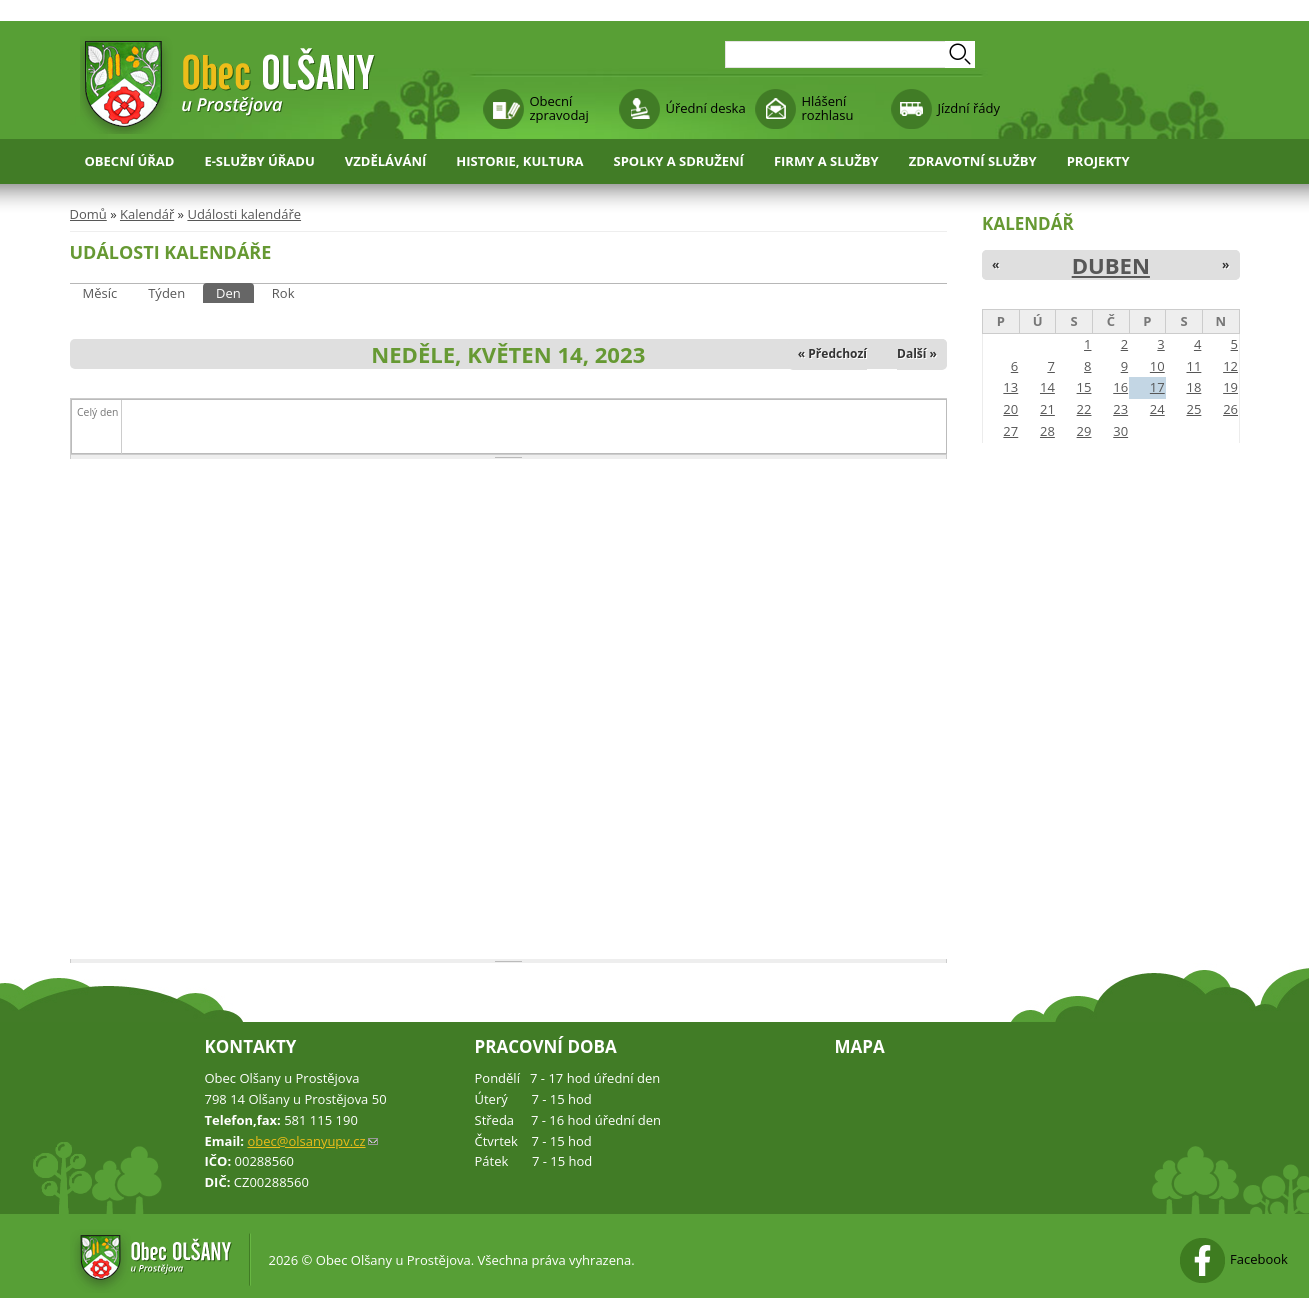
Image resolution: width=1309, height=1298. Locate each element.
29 (1084, 431)
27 (1010, 431)
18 (1193, 387)
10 (1157, 366)
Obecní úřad (130, 161)
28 (1047, 431)
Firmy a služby (826, 161)
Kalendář (147, 214)
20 (1010, 409)
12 (1230, 366)
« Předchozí (832, 353)
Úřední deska (706, 108)
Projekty (1098, 161)
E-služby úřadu (259, 161)
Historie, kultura (519, 161)
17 (1157, 387)
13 (1010, 387)
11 (1193, 366)
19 (1230, 387)
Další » (917, 353)
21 (1047, 409)
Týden (166, 293)
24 (1157, 409)
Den (235, 292)
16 (1120, 387)
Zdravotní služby (973, 161)
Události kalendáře (244, 214)
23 (1120, 409)
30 (1120, 431)
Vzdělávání (386, 161)
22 (1084, 409)
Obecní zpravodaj (559, 108)
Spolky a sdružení (679, 161)
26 (1230, 409)
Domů (88, 214)
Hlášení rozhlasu (828, 108)
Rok (283, 293)
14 (1047, 387)
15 (1084, 387)
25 (1193, 409)
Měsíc (100, 293)
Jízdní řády (969, 108)
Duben (1111, 265)
